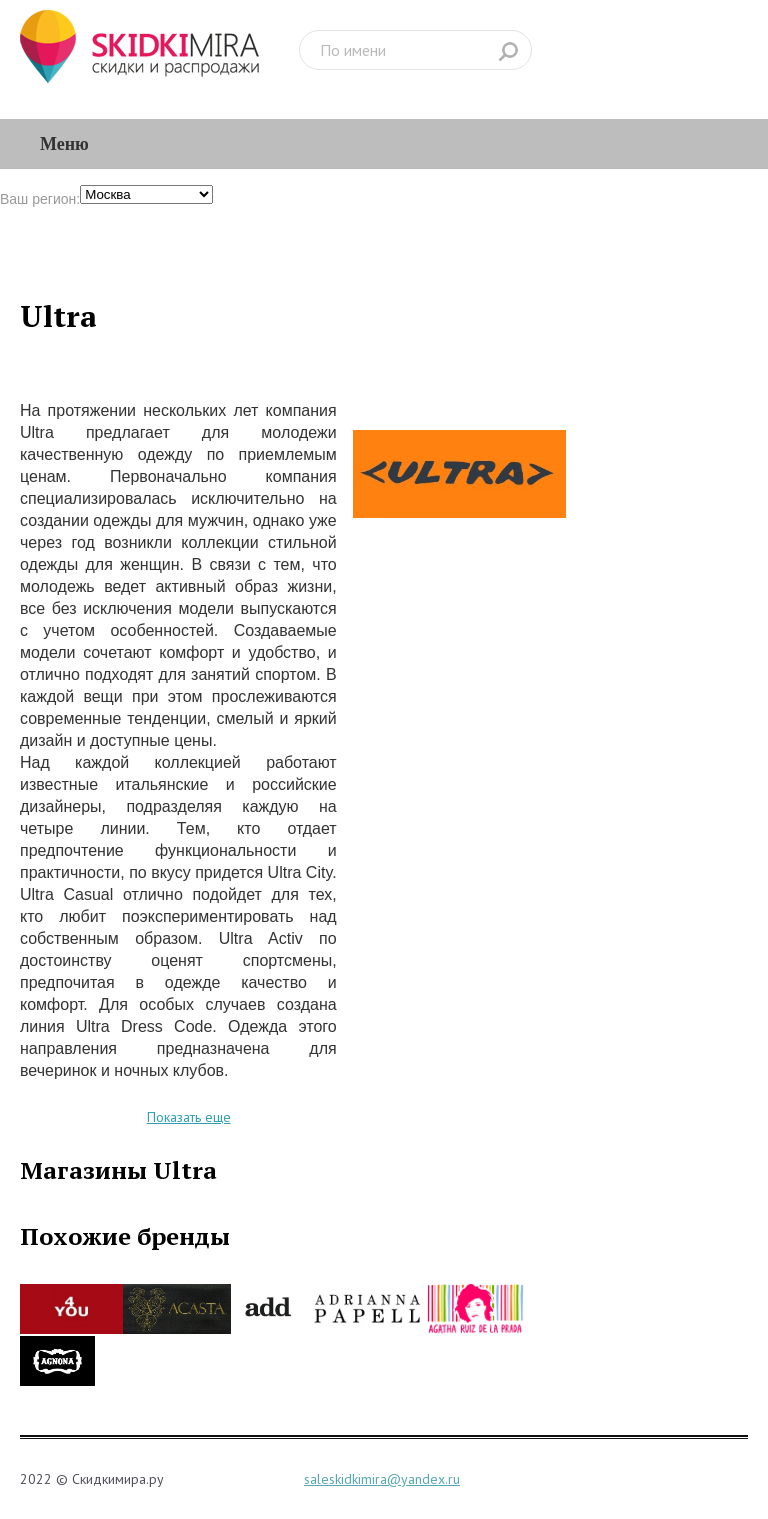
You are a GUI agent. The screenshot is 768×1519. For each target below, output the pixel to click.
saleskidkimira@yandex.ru (382, 1479)
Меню (64, 144)
